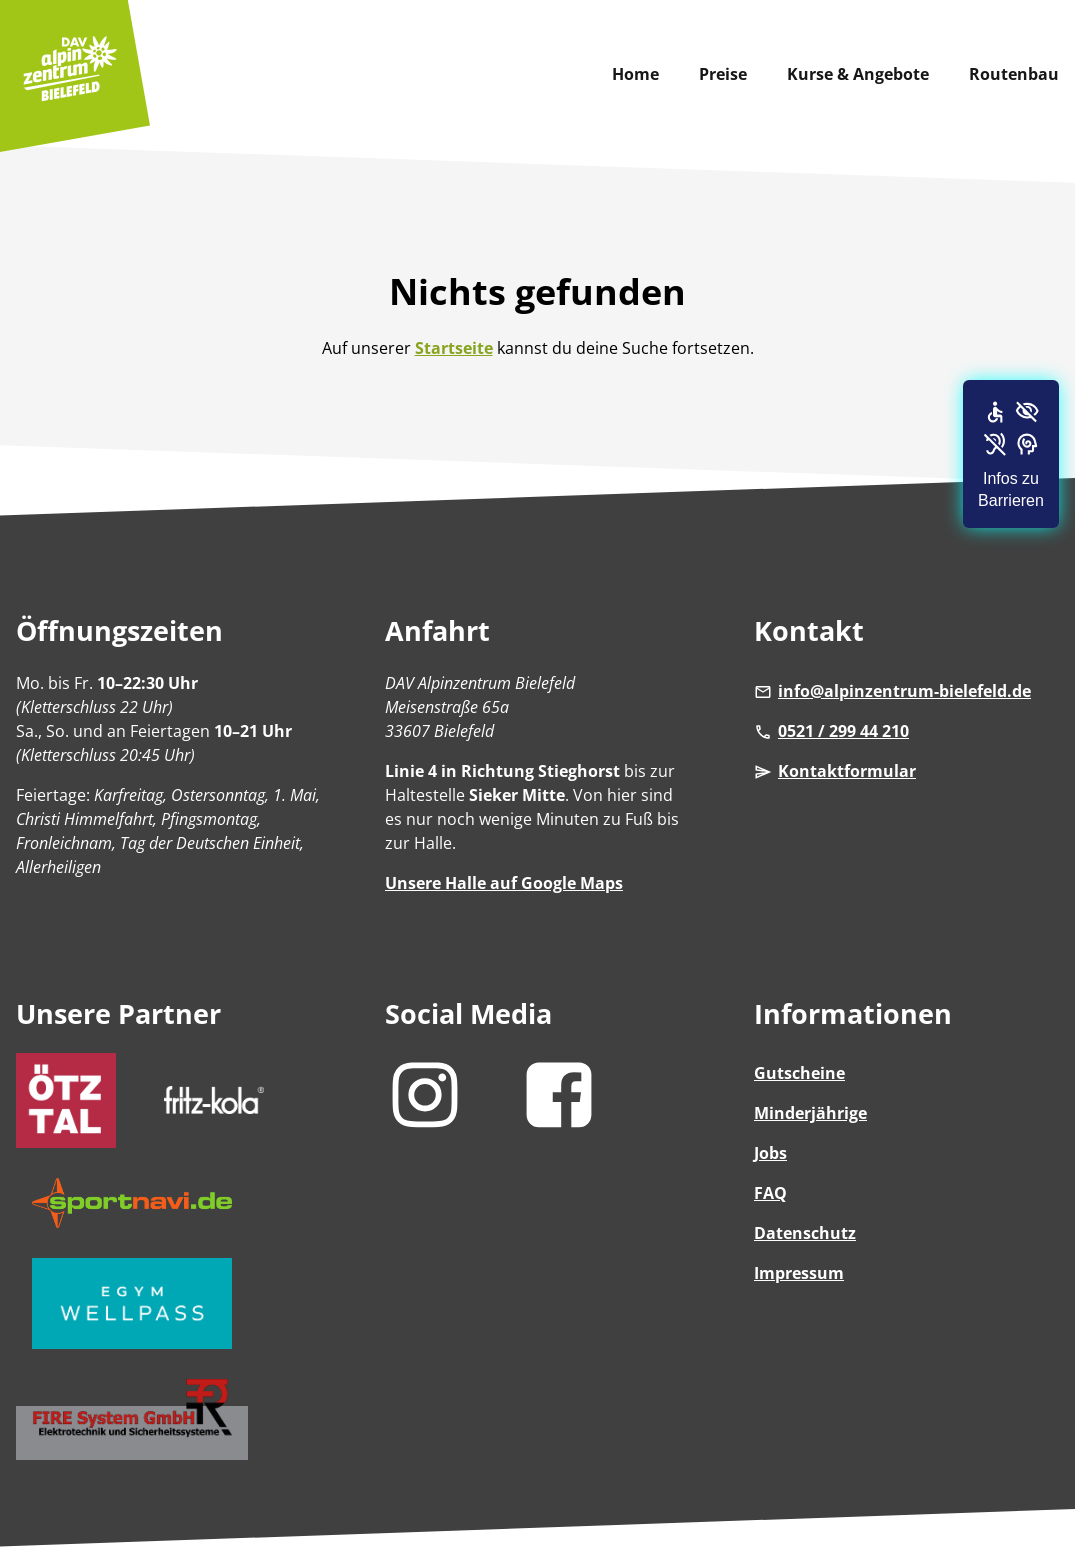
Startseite (454, 348)
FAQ (770, 1193)
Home (635, 74)
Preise (723, 74)
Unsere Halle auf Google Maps (504, 883)
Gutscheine (799, 1073)
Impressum (799, 1273)
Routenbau (1014, 74)
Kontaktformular (835, 771)
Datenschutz (805, 1233)
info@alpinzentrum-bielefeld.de (892, 691)
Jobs (770, 1153)
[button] (1011, 454)
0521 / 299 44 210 (831, 731)
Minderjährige (810, 1113)
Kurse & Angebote (858, 74)
